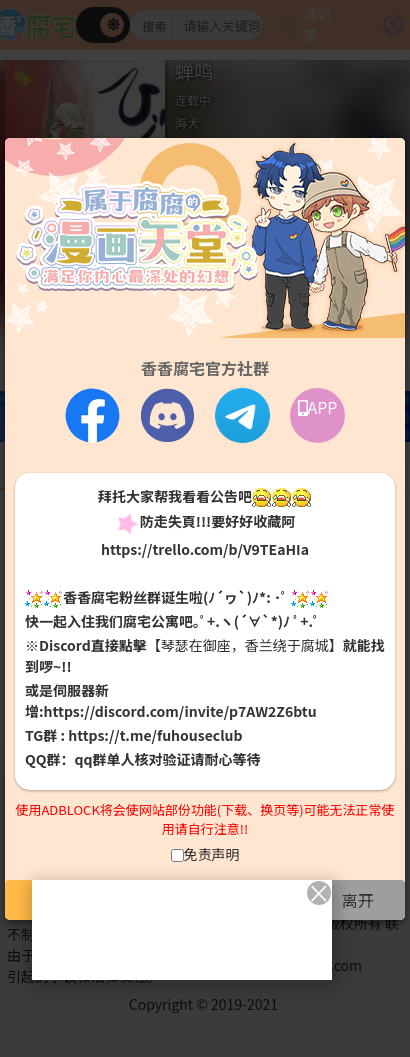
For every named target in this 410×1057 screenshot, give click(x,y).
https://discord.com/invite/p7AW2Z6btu (180, 711)
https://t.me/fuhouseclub (155, 735)
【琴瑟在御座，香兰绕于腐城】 (245, 645)
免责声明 (212, 854)
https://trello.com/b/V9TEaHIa (205, 549)
